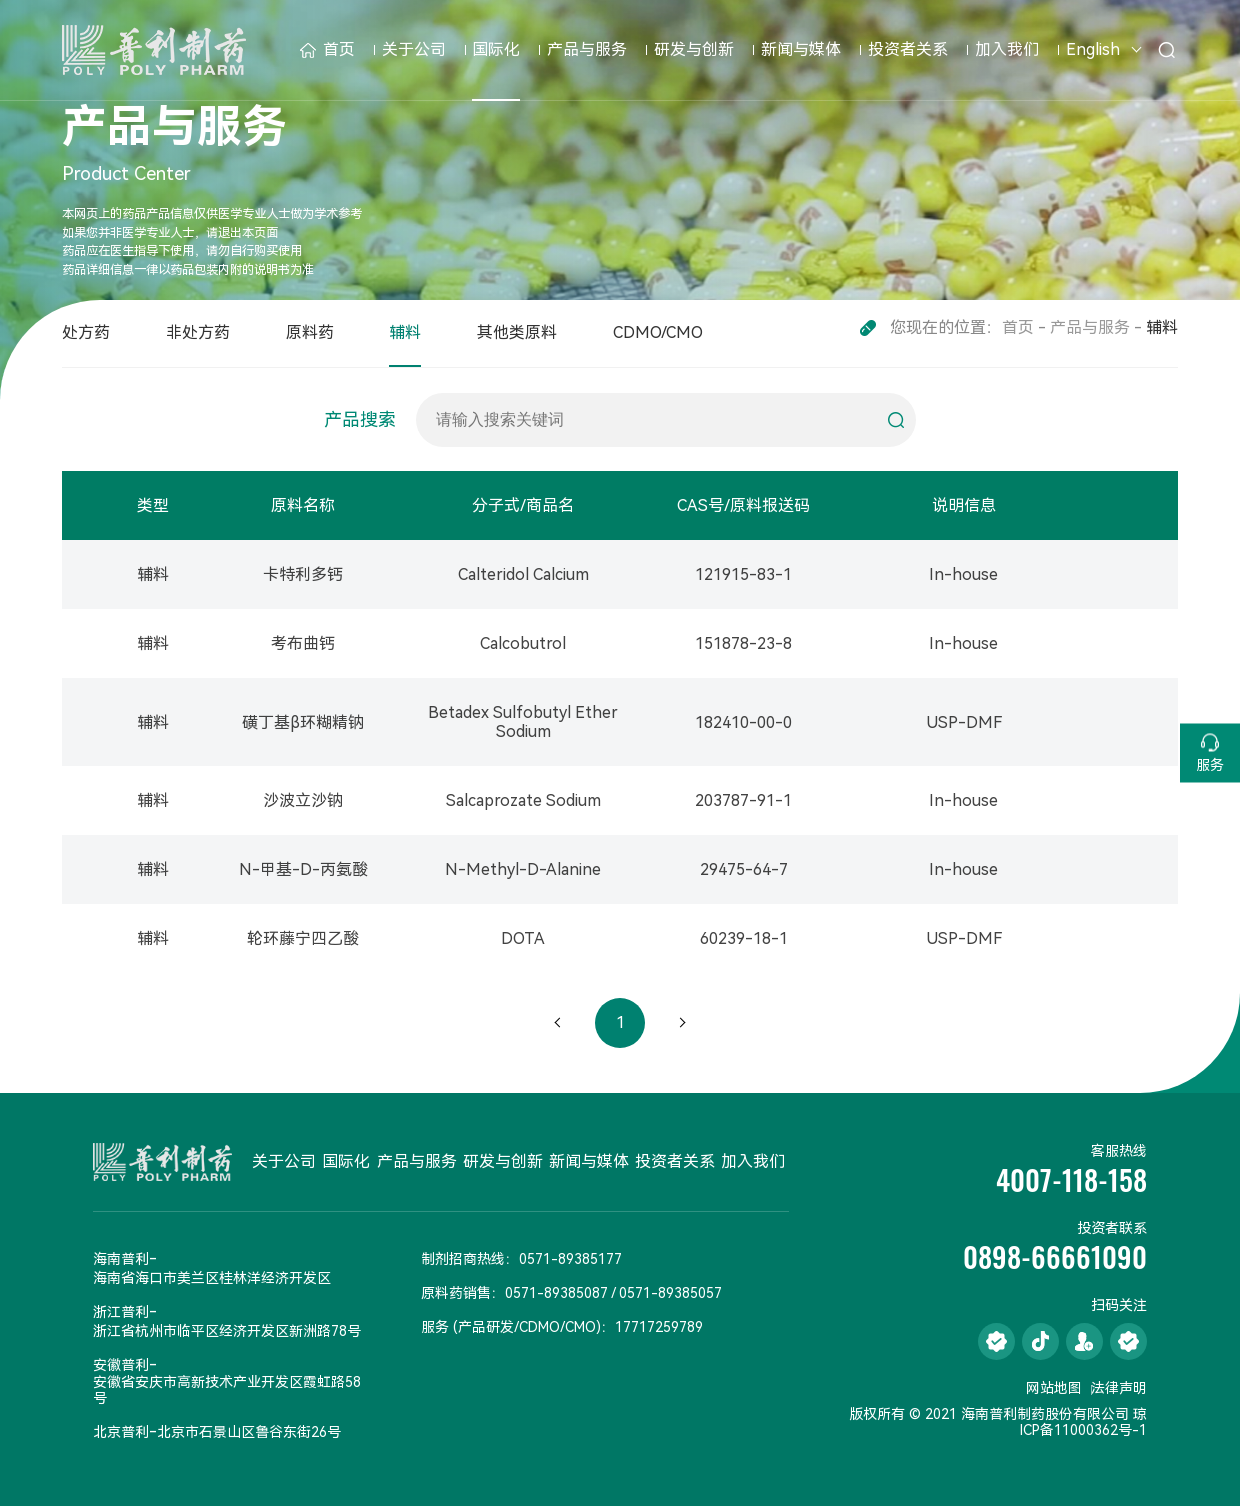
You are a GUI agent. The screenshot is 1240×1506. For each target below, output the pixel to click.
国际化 (496, 49)
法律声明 (1119, 1388)
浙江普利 (121, 1312)
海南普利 (121, 1259)
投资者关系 (908, 49)
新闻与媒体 (801, 49)
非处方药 (198, 332)
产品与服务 (587, 49)
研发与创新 (694, 49)
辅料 (405, 332)
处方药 (86, 332)
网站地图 (1054, 1388)
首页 (327, 49)
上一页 (558, 1023)
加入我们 (1007, 49)
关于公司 (414, 49)
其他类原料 (517, 332)
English (1093, 49)
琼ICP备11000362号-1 (1083, 1422)
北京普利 (121, 1432)
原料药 (310, 332)
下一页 (682, 1023)
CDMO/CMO (658, 332)
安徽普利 (121, 1365)
